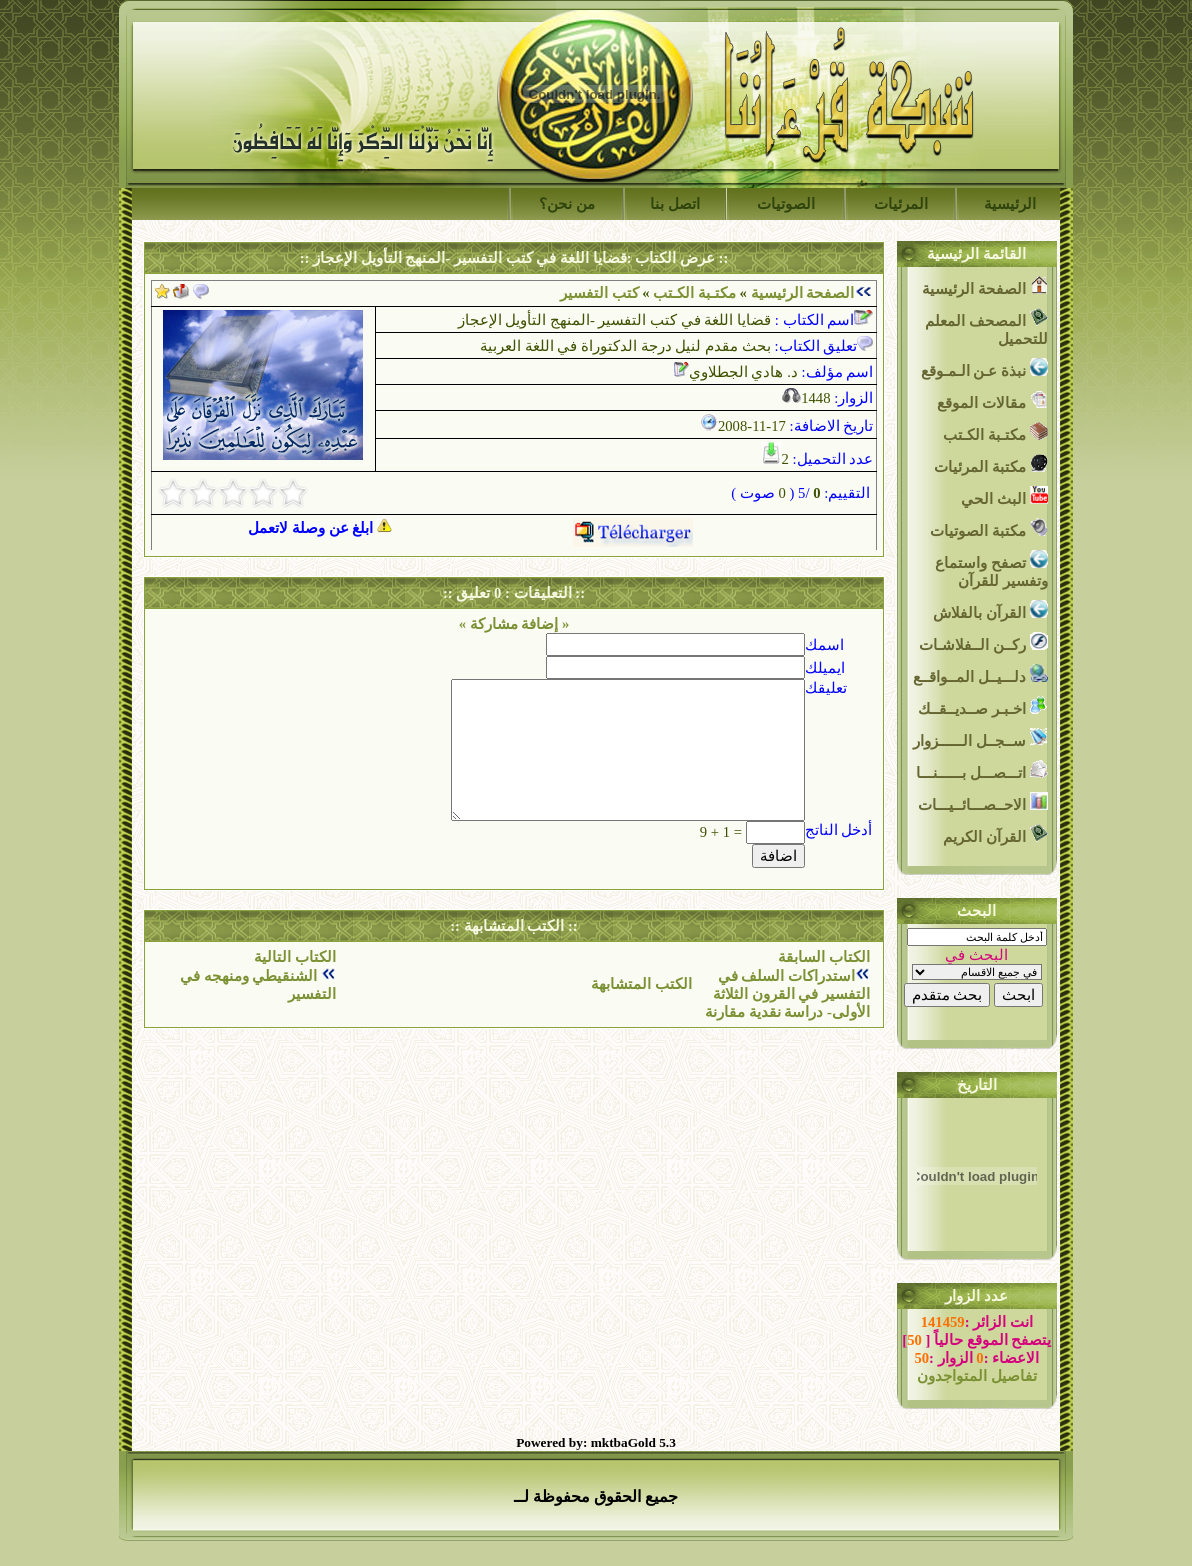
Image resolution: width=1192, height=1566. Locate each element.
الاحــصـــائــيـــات (983, 802)
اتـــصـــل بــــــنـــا (981, 770)
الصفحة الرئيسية (803, 293)
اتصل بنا (675, 204)
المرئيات (901, 204)
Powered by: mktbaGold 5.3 (596, 1442)
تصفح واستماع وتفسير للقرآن (991, 569)
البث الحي (1004, 496)
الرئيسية (1010, 204)
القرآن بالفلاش (990, 610)
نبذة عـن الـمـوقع (984, 368)
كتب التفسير (599, 293)
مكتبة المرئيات (990, 464)
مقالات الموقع (992, 400)
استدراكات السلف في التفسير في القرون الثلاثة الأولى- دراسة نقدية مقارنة (787, 994)
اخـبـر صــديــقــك (982, 706)
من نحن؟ (567, 204)
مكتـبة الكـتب (693, 293)
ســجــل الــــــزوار (980, 738)
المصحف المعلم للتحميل (986, 327)
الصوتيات (786, 204)
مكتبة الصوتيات (988, 528)
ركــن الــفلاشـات (983, 642)
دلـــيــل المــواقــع (980, 674)
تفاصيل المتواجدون (977, 1376)
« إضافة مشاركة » (514, 624)
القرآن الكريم (995, 834)
